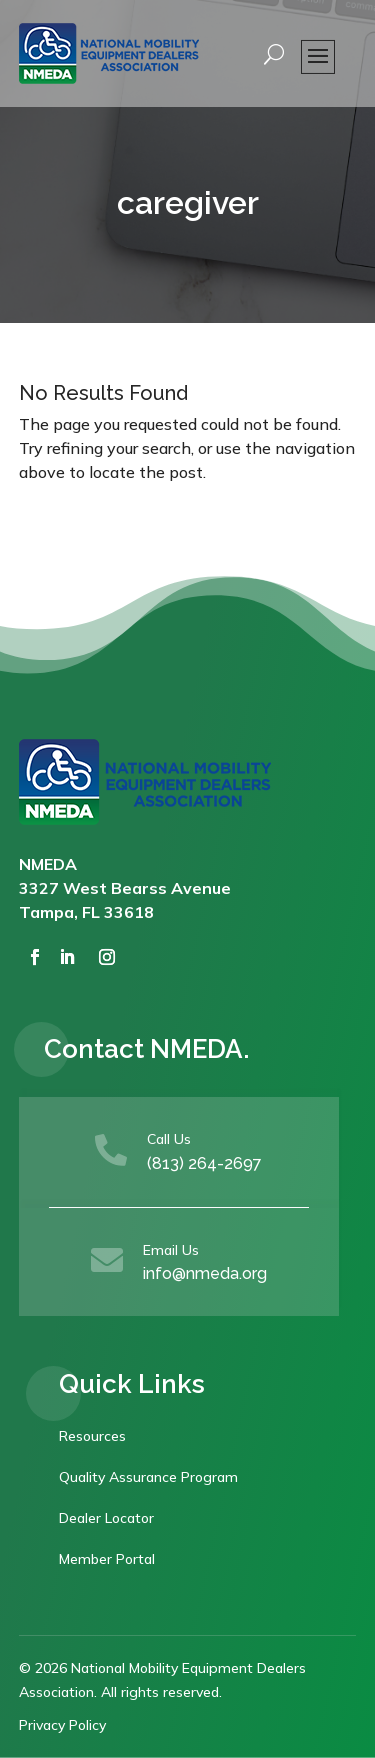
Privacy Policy (62, 1725)
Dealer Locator (106, 1518)
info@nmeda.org (205, 1273)
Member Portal (107, 1559)
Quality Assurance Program (148, 1477)
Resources (92, 1436)
